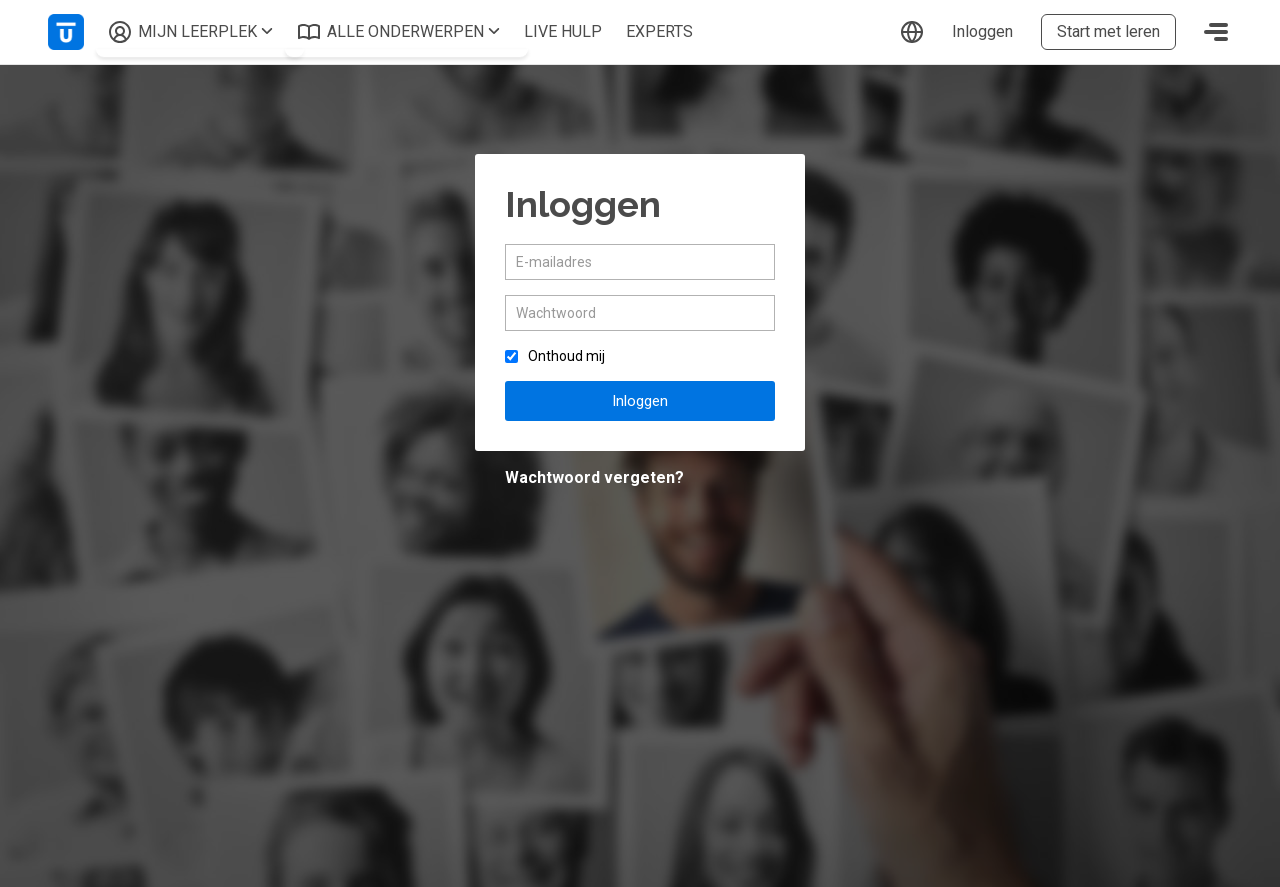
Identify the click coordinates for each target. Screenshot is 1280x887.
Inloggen (982, 31)
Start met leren (1108, 31)
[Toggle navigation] (1216, 32)
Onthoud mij (566, 356)
